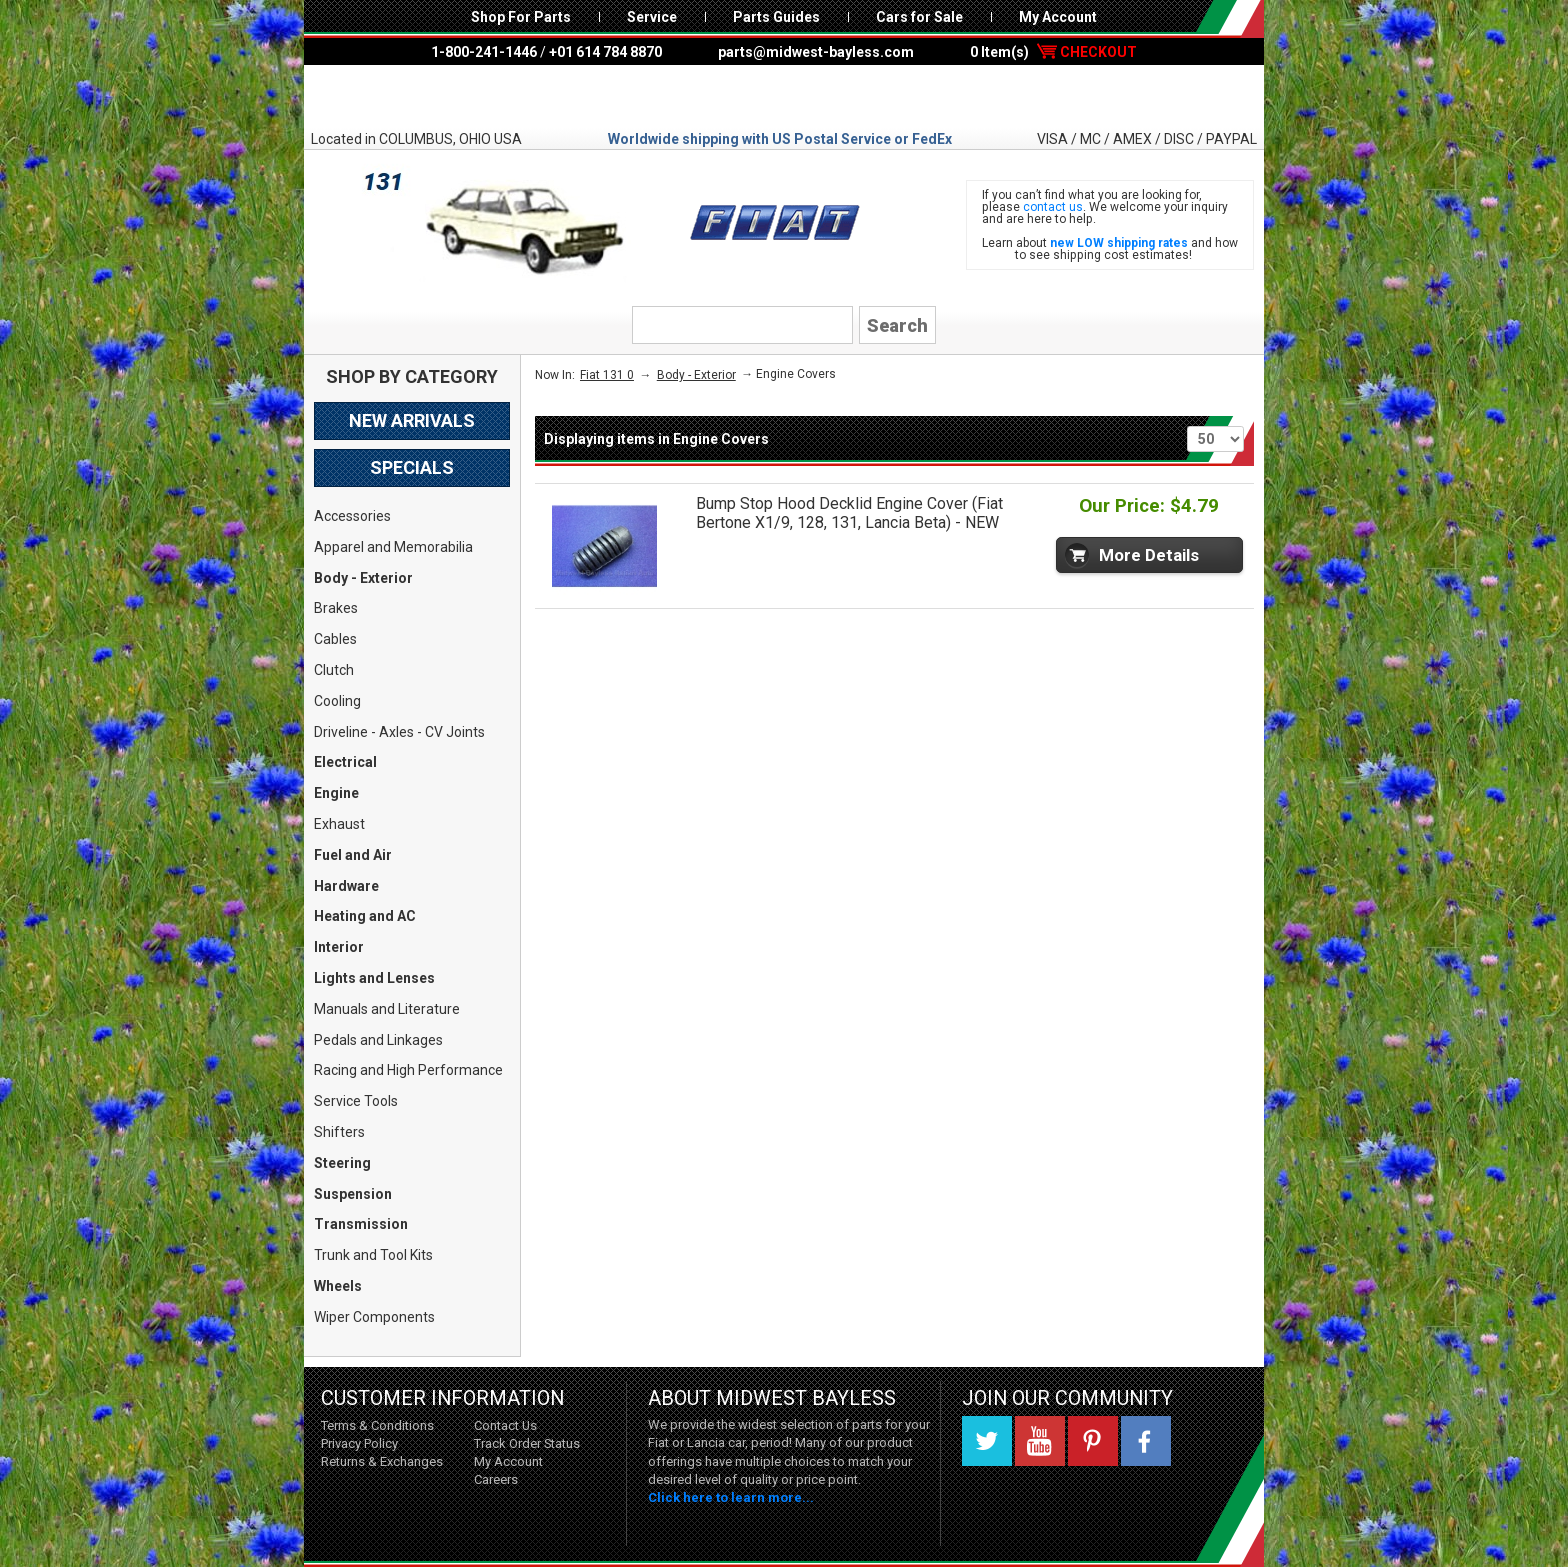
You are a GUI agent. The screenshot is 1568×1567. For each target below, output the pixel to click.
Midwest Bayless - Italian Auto (784, 97)
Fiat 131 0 (607, 375)
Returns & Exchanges (382, 1461)
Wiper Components (374, 1317)
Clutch (334, 670)
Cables (335, 639)
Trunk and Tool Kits (373, 1255)
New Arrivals (412, 420)
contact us (1053, 207)
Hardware (346, 886)
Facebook (1146, 1441)
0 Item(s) (1053, 52)
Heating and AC (365, 916)
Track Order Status (527, 1443)
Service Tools (356, 1101)
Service (652, 17)
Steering (342, 1163)
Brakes (336, 608)
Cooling (337, 701)
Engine (336, 793)
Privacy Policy (359, 1443)
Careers (496, 1479)
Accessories (352, 516)
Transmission (361, 1224)
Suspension (353, 1194)
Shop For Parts (521, 17)
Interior (339, 947)
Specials (412, 467)
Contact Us (505, 1425)
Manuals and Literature (387, 1009)
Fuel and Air (353, 855)
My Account (1058, 17)
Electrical (345, 762)
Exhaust (339, 824)
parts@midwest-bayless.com (816, 52)
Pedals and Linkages (378, 1040)
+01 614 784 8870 (605, 52)
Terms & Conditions (377, 1425)
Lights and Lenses (374, 978)
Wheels (338, 1286)
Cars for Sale (919, 17)
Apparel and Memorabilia (393, 547)
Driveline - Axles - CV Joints (399, 732)
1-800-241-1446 (484, 52)
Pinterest (1093, 1441)
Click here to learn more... (731, 1497)
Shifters (339, 1132)
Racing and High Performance (408, 1070)
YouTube (1040, 1441)
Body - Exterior (363, 578)
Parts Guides (776, 17)
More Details (1149, 555)
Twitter (987, 1441)
